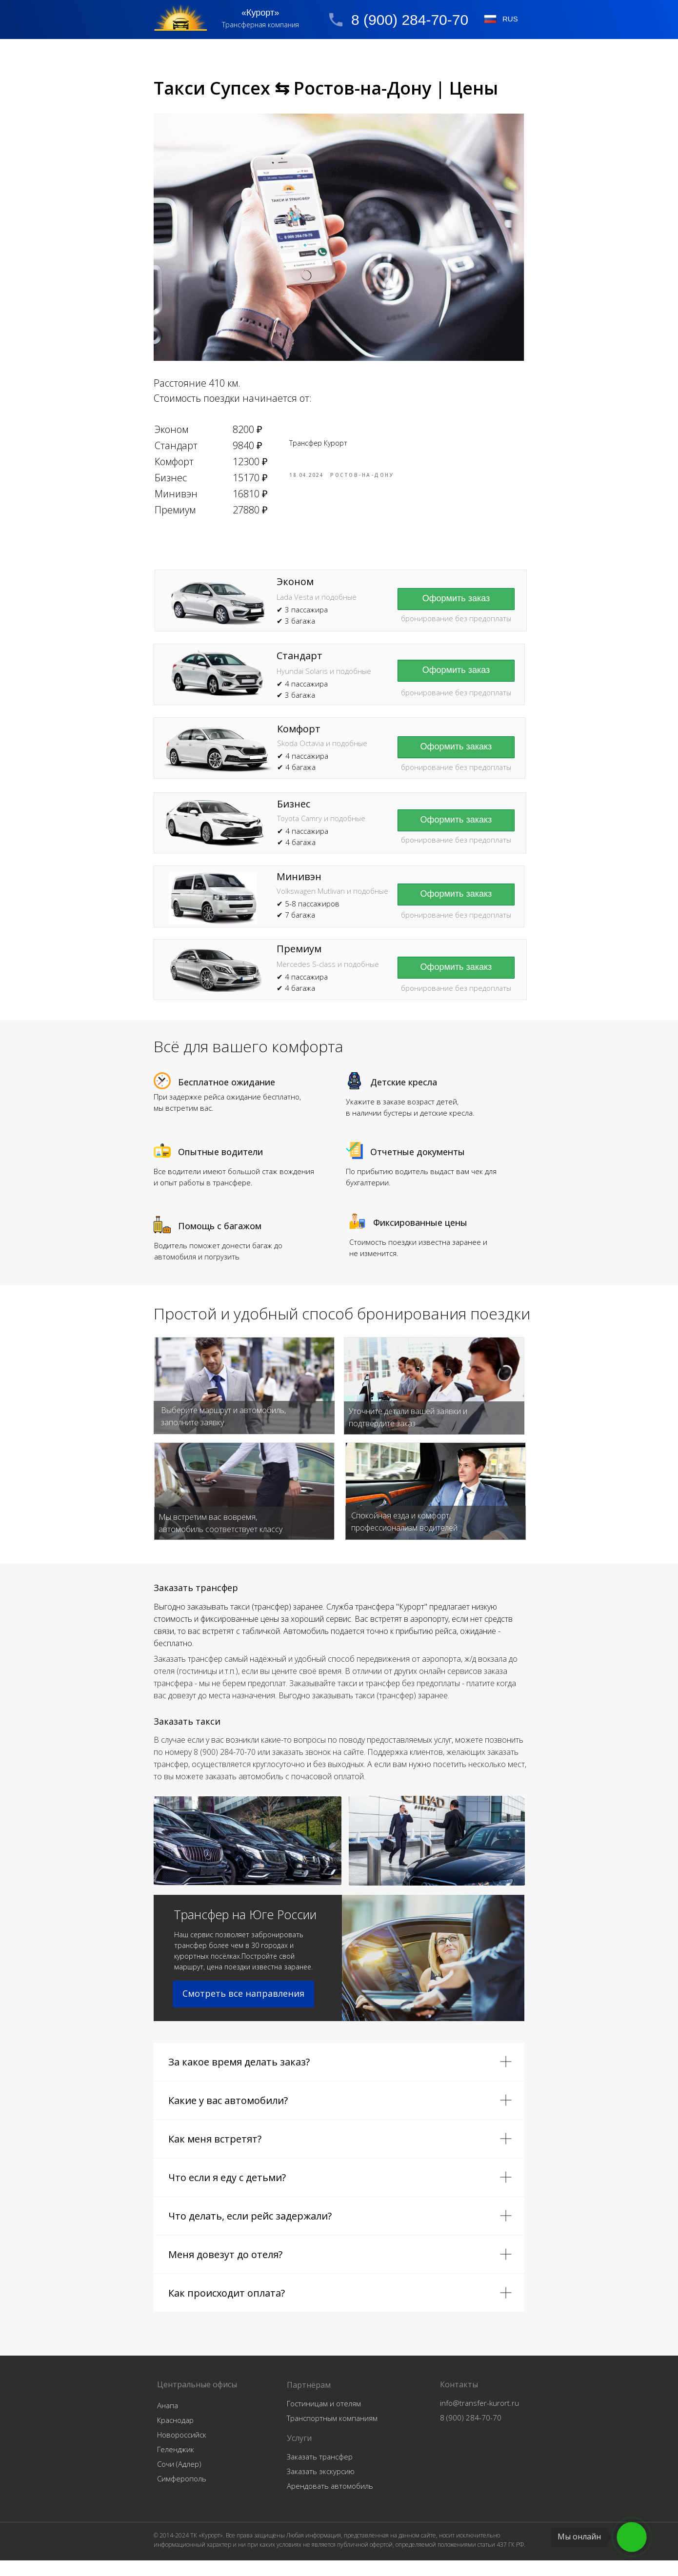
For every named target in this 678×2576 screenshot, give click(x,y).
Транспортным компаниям (332, 2433)
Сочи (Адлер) (179, 2479)
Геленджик (175, 2465)
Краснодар (175, 2435)
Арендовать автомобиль (330, 2501)
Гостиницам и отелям (324, 2419)
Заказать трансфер (320, 2472)
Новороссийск (181, 2450)
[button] (456, 686)
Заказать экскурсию (321, 2487)
